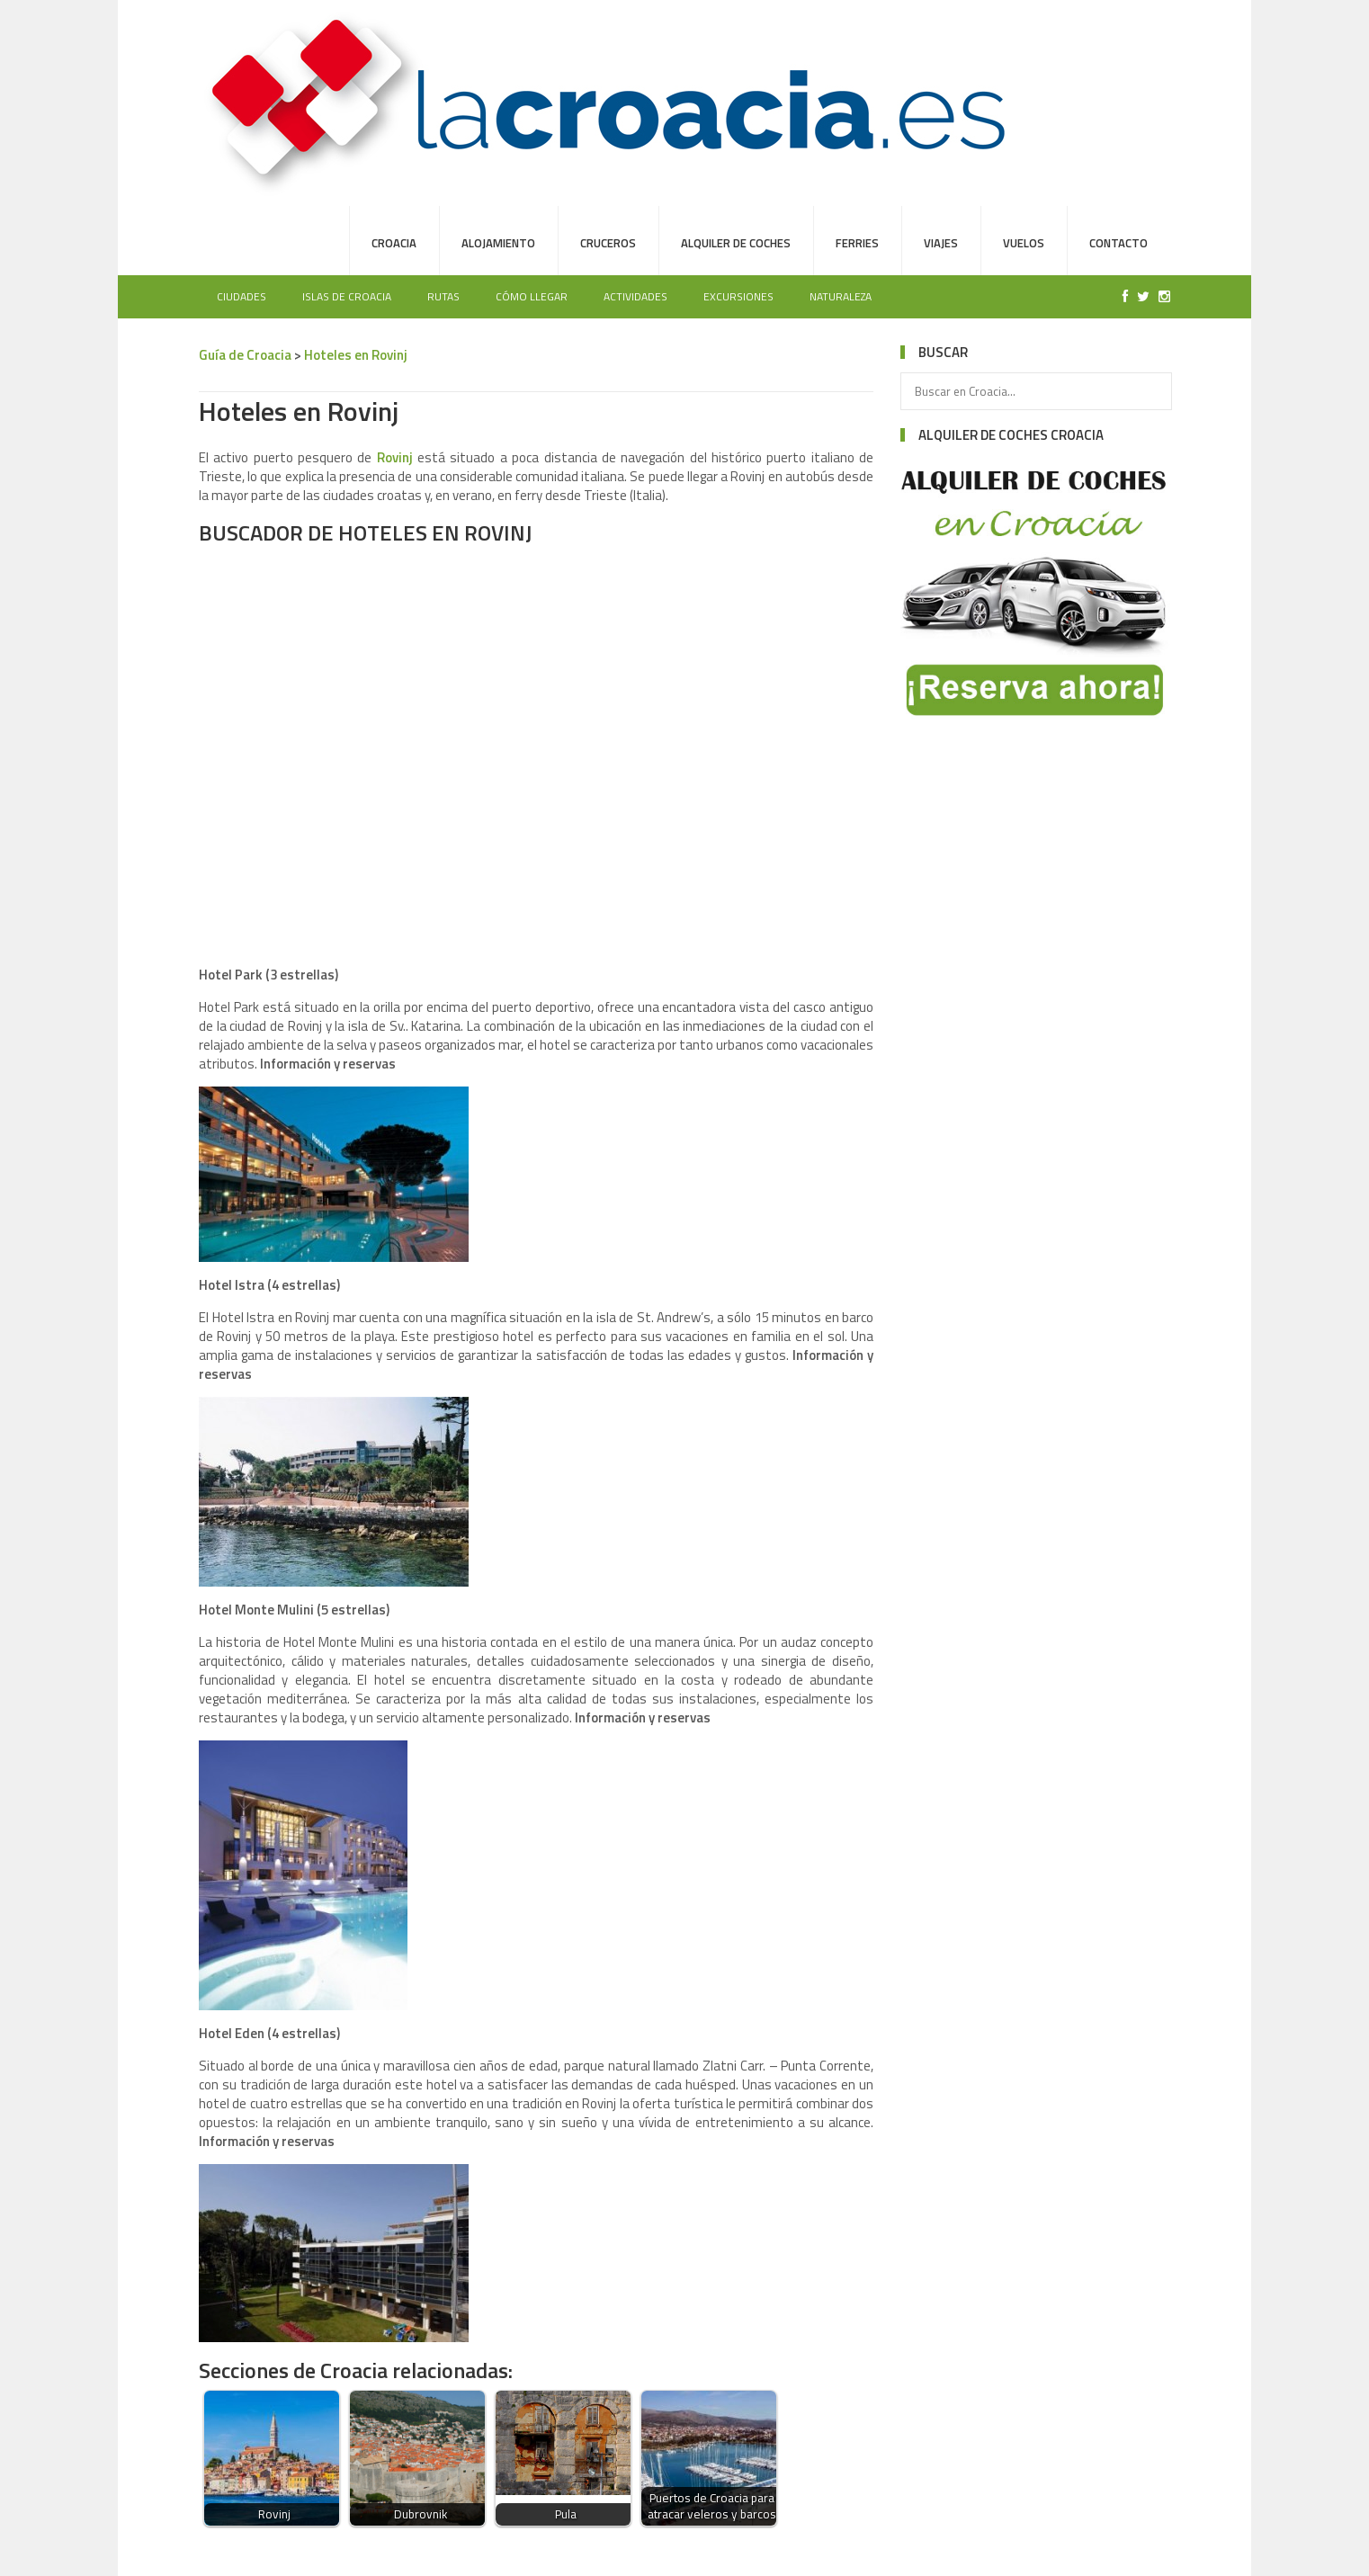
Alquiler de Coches (736, 243)
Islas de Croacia (346, 296)
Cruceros (608, 243)
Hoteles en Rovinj (355, 354)
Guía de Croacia (245, 354)
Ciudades (241, 296)
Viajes (941, 243)
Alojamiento (498, 243)
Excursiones (738, 296)
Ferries (857, 243)
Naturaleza (841, 296)
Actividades (635, 296)
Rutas (443, 296)
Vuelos (1023, 243)
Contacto (1118, 243)
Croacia (393, 243)
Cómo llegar (532, 296)
